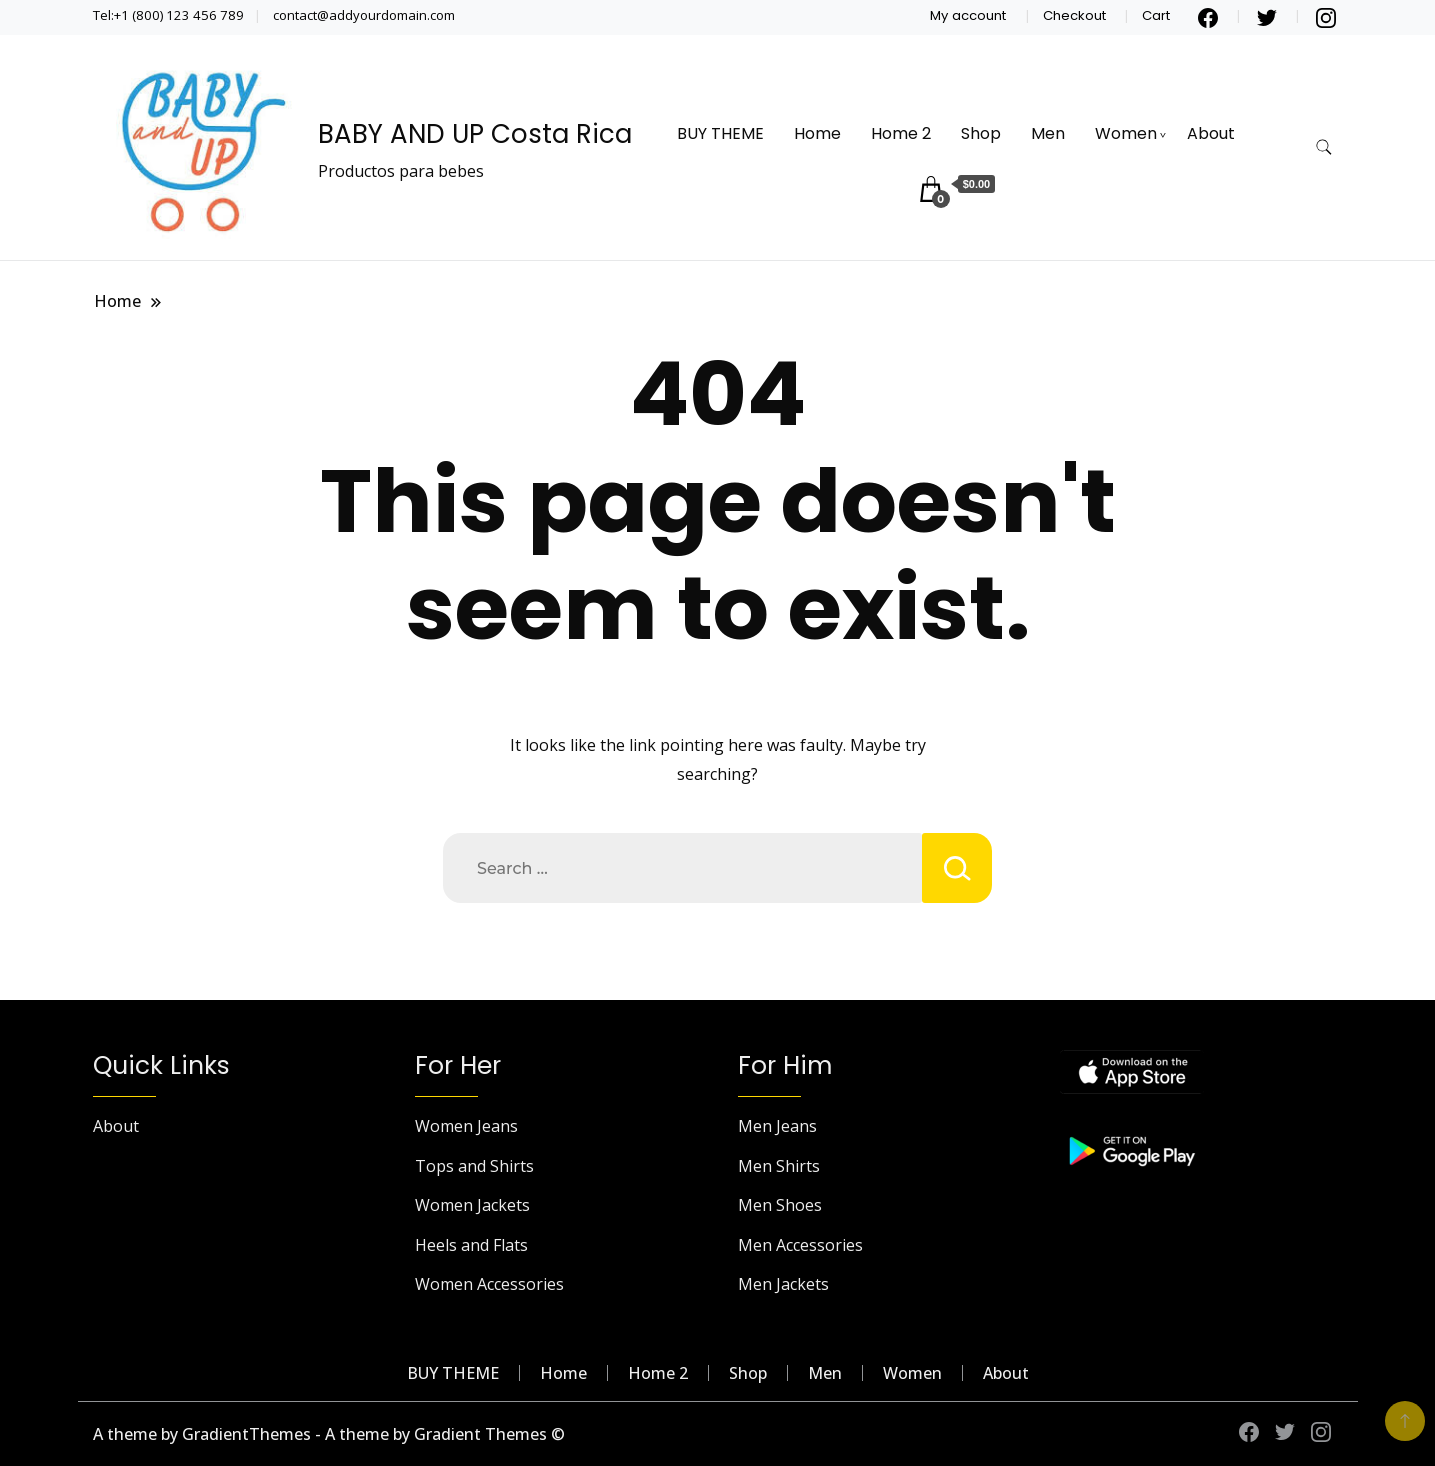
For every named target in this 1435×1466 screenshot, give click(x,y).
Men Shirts (779, 1166)
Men (1048, 133)
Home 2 (901, 133)
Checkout (1074, 15)
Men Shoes (780, 1205)
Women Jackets (472, 1205)
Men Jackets (783, 1284)
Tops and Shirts (474, 1166)
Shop (981, 133)
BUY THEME (720, 133)
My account (968, 15)
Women (1126, 133)
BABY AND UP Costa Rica (475, 134)
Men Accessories (800, 1245)
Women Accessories (489, 1284)
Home (817, 133)
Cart (1156, 15)
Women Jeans (466, 1126)
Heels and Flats (471, 1245)
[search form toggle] (1324, 147)
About (1211, 133)
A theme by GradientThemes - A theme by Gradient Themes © (329, 1434)
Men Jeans (777, 1126)
